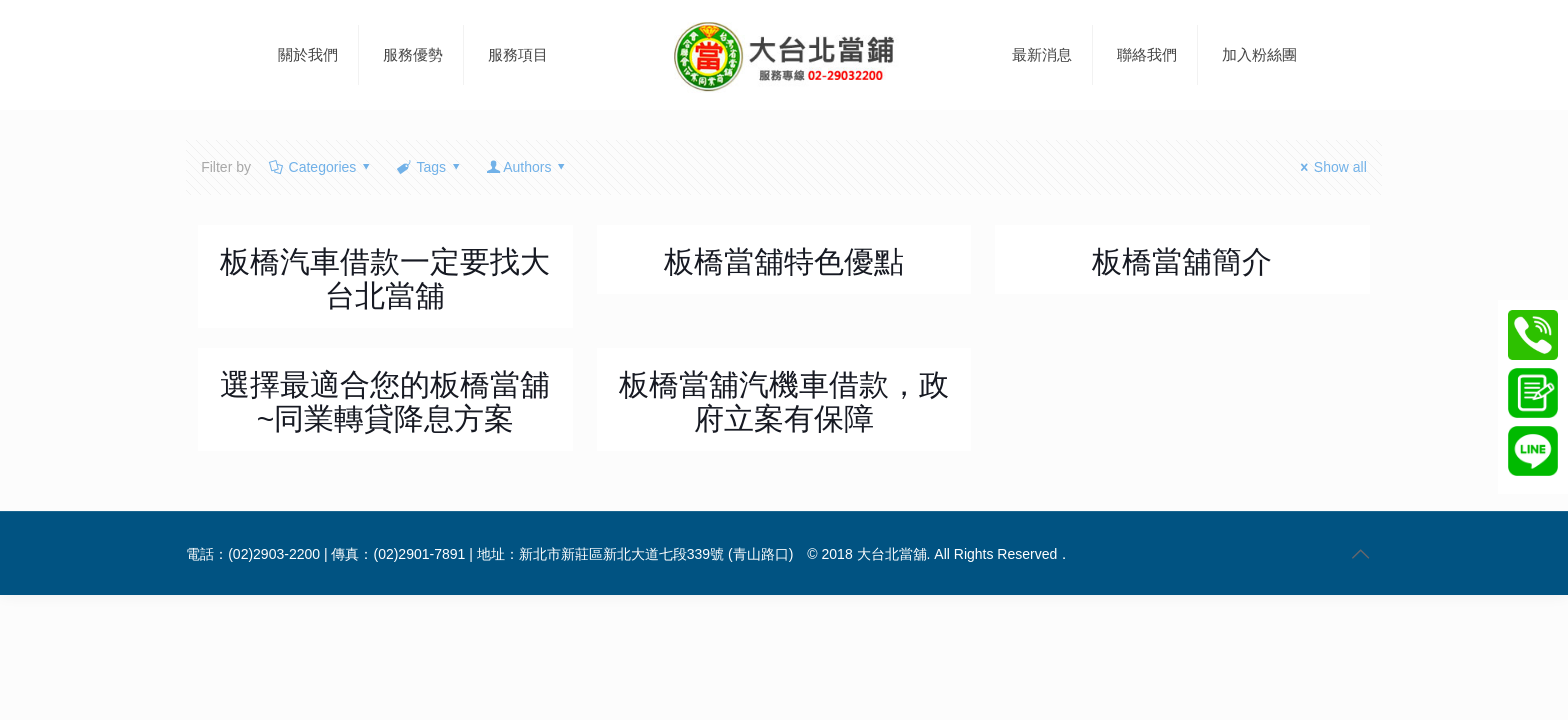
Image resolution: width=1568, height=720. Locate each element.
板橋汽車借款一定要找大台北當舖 (385, 278)
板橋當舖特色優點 (784, 261)
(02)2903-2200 (274, 554)
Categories (321, 167)
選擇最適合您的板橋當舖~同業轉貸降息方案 (385, 401)
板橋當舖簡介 (1182, 261)
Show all (1330, 167)
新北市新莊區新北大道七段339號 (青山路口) (656, 554)
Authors (527, 167)
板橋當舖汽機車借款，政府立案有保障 (784, 401)
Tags (430, 167)
